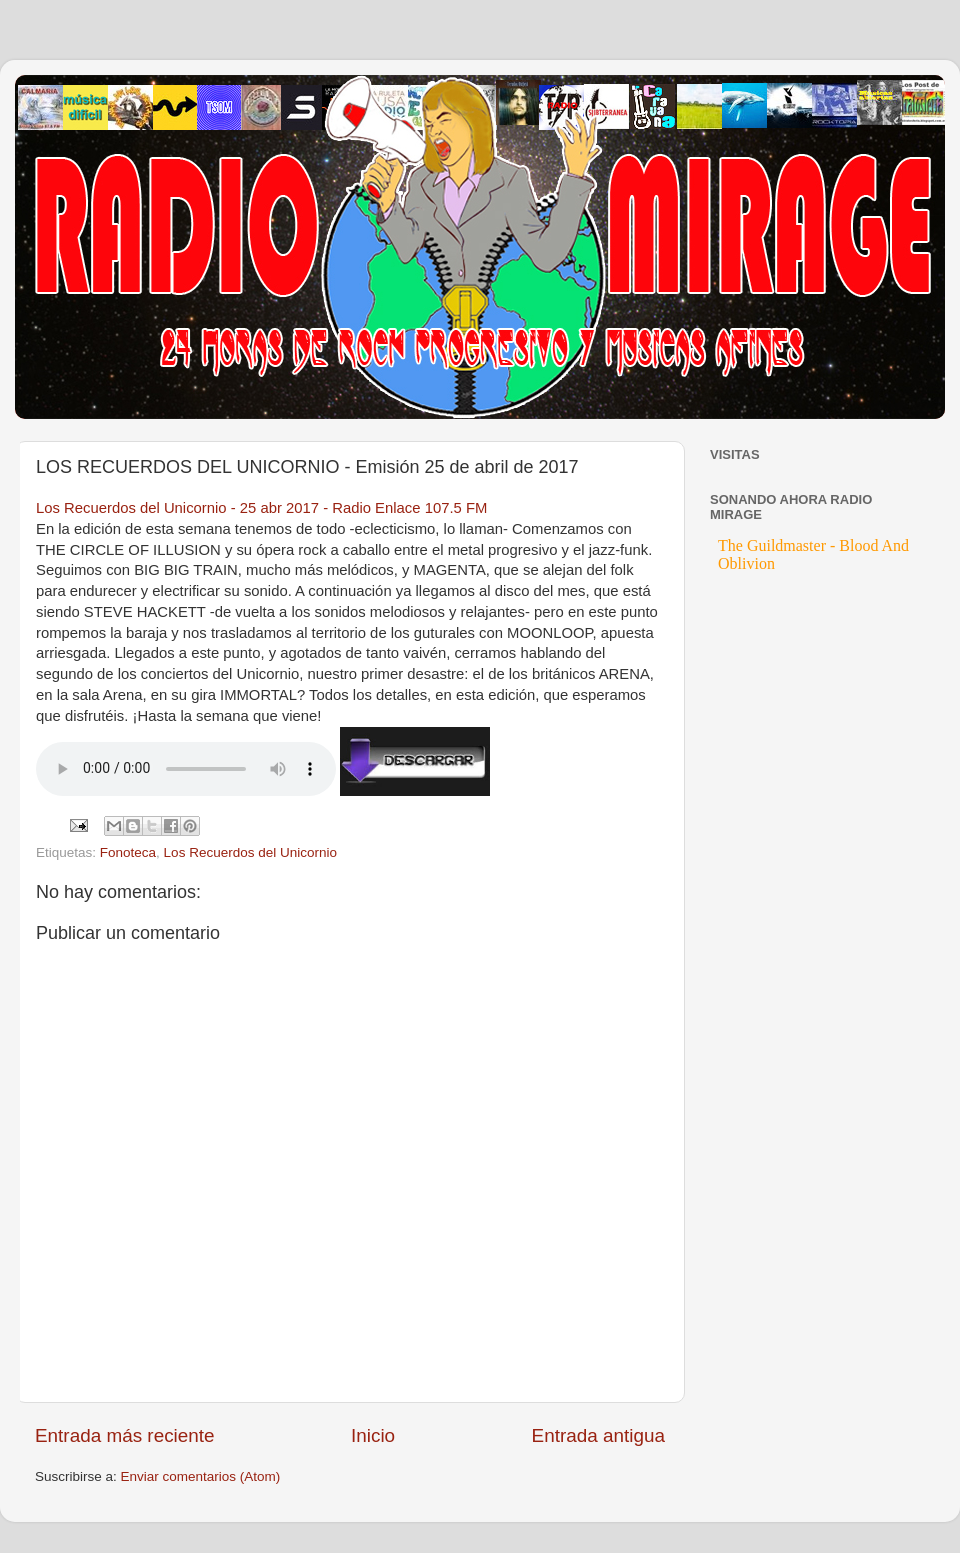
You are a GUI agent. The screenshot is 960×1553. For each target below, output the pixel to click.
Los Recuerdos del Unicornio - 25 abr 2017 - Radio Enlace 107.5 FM (261, 508)
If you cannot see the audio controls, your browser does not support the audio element (186, 769)
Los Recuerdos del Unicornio (250, 852)
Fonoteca (128, 852)
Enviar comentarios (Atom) (201, 1476)
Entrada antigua (598, 1435)
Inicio (373, 1435)
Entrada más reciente (125, 1435)
